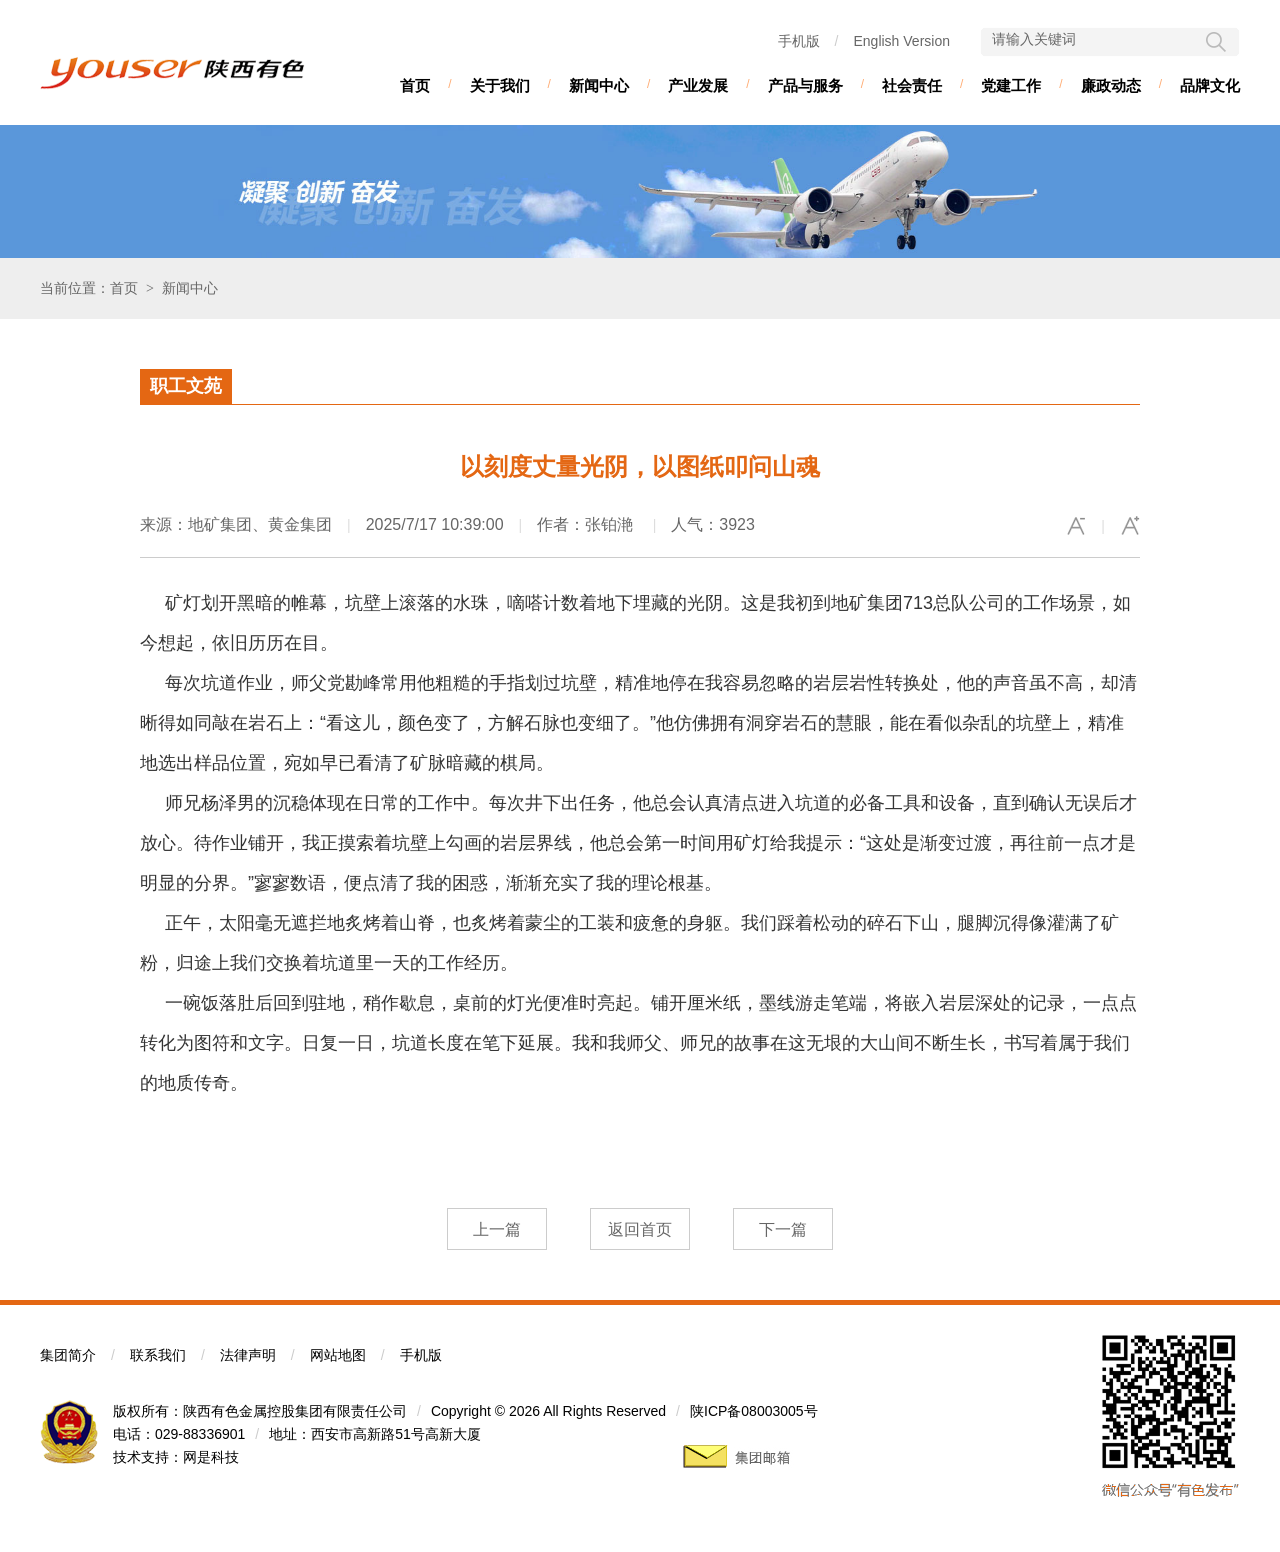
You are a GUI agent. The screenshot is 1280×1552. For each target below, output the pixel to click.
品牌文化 (1210, 85)
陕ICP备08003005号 (754, 1411)
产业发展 (698, 85)
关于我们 (500, 85)
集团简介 (68, 1355)
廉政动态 (1111, 85)
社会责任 (912, 85)
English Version (901, 41)
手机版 (799, 41)
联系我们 (158, 1355)
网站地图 (338, 1355)
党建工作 (1011, 85)
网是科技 (211, 1457)
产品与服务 (805, 85)
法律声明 (248, 1355)
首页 (415, 85)
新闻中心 (599, 85)
